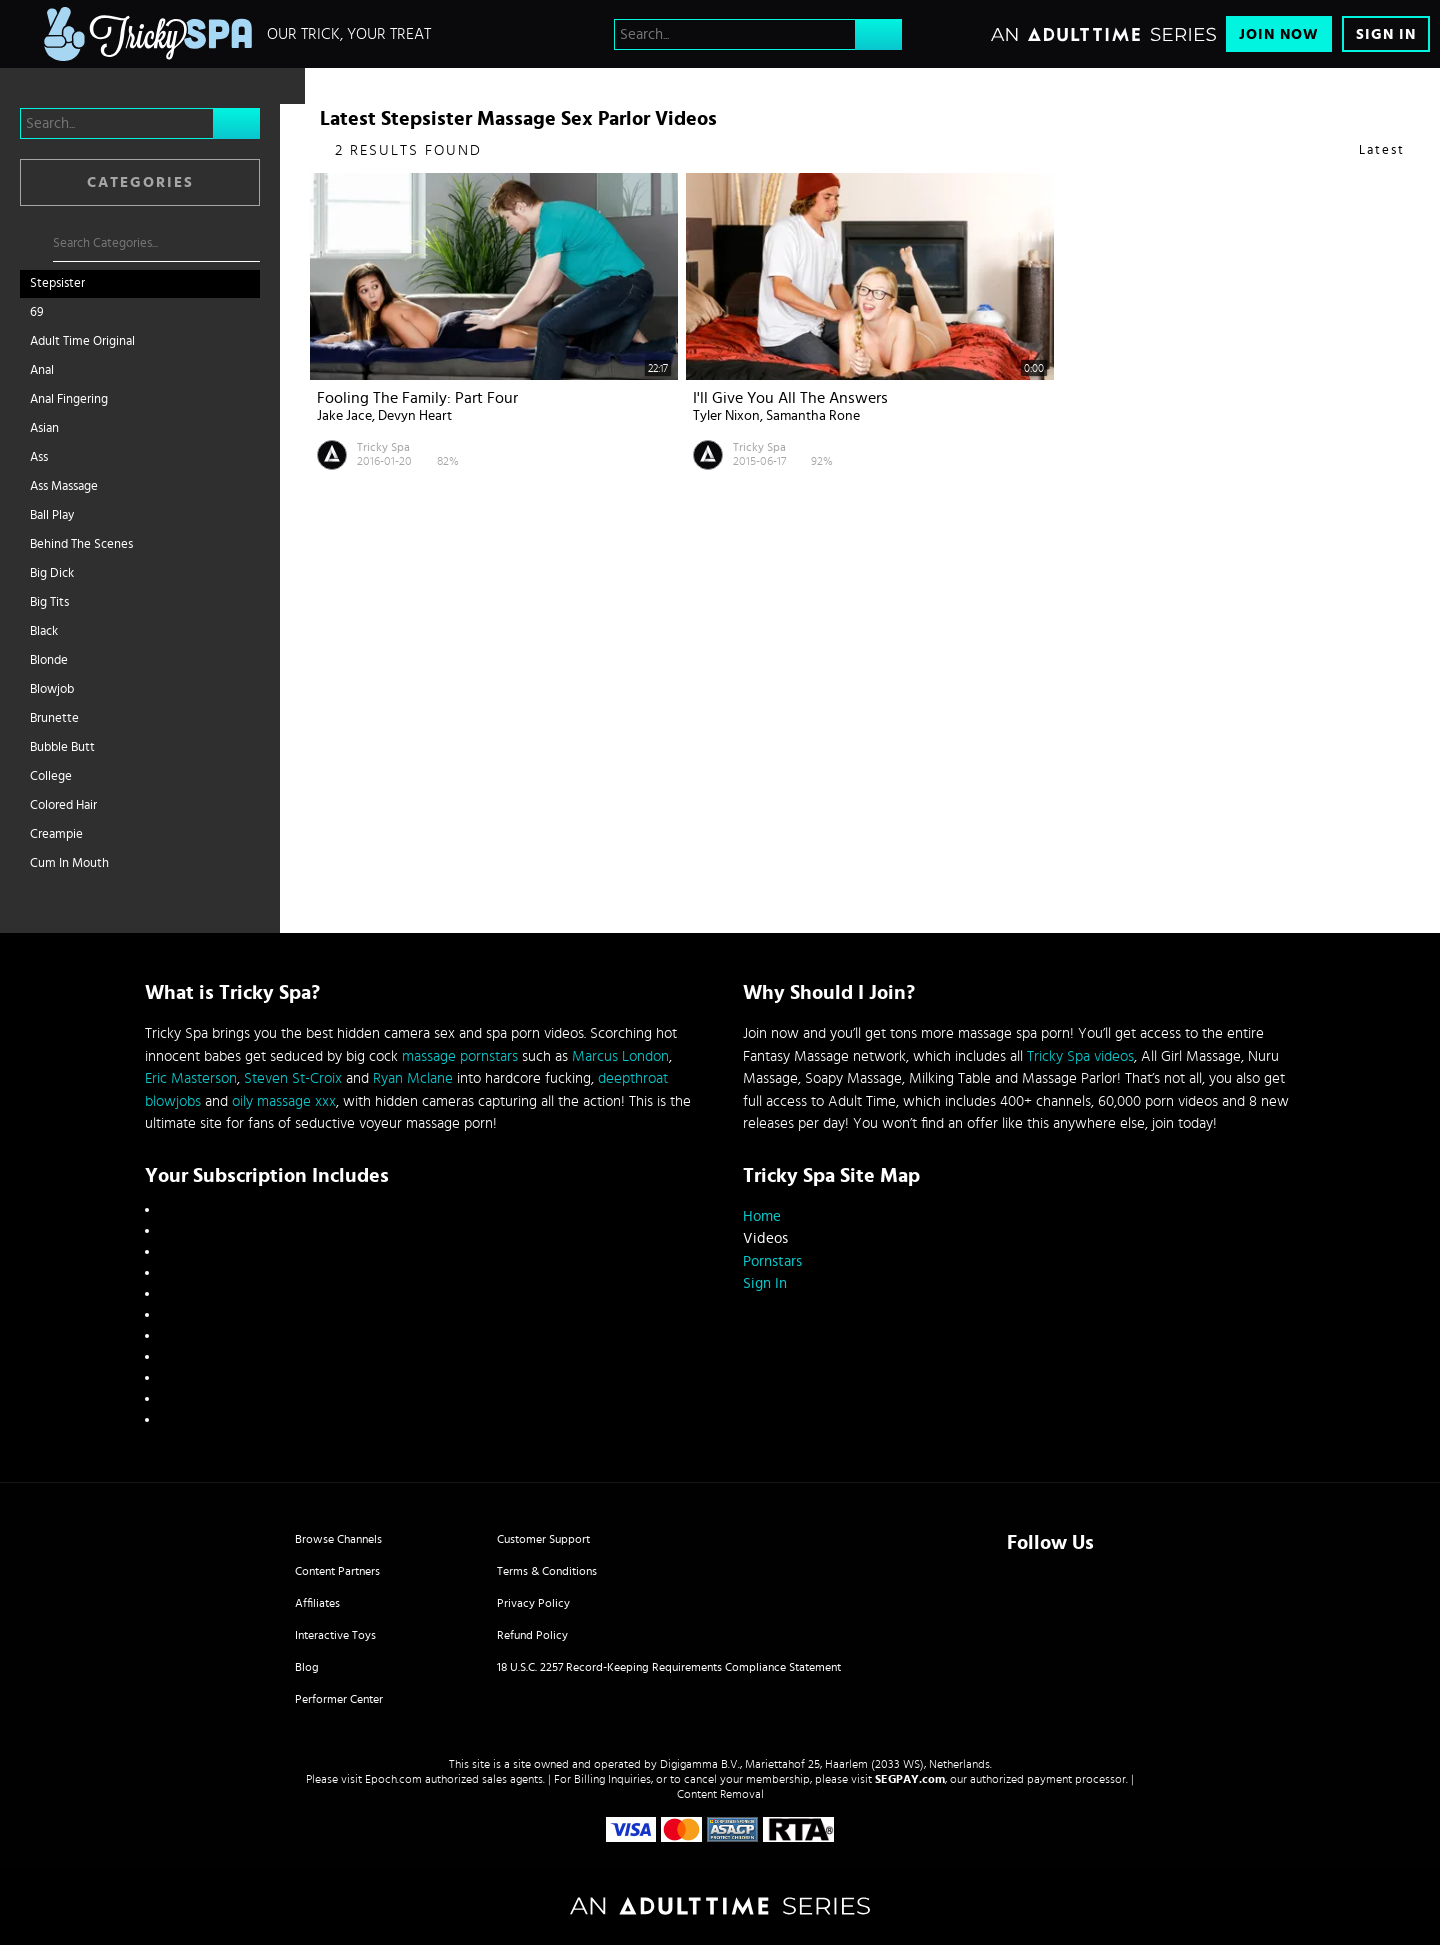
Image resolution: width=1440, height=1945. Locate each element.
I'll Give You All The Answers (790, 398)
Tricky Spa (383, 447)
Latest (1382, 150)
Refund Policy (532, 1635)
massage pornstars (460, 1056)
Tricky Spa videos (1080, 1056)
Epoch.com (393, 1779)
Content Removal (720, 1794)
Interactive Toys (335, 1635)
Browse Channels (338, 1539)
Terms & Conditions (547, 1571)
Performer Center (339, 1699)
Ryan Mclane (413, 1078)
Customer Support (543, 1539)
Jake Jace (344, 416)
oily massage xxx (284, 1101)
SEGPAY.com (910, 1779)
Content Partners (337, 1571)
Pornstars (772, 1261)
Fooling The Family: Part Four (417, 398)
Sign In (1386, 34)
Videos (765, 1238)
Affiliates (317, 1603)
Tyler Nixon (726, 416)
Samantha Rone (813, 416)
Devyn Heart (415, 416)
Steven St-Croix (293, 1078)
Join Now (1279, 34)
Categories (140, 182)
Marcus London (620, 1056)
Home (762, 1216)
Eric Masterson (191, 1078)
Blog (307, 1667)
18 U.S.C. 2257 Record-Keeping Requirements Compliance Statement (669, 1667)
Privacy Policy (533, 1603)
